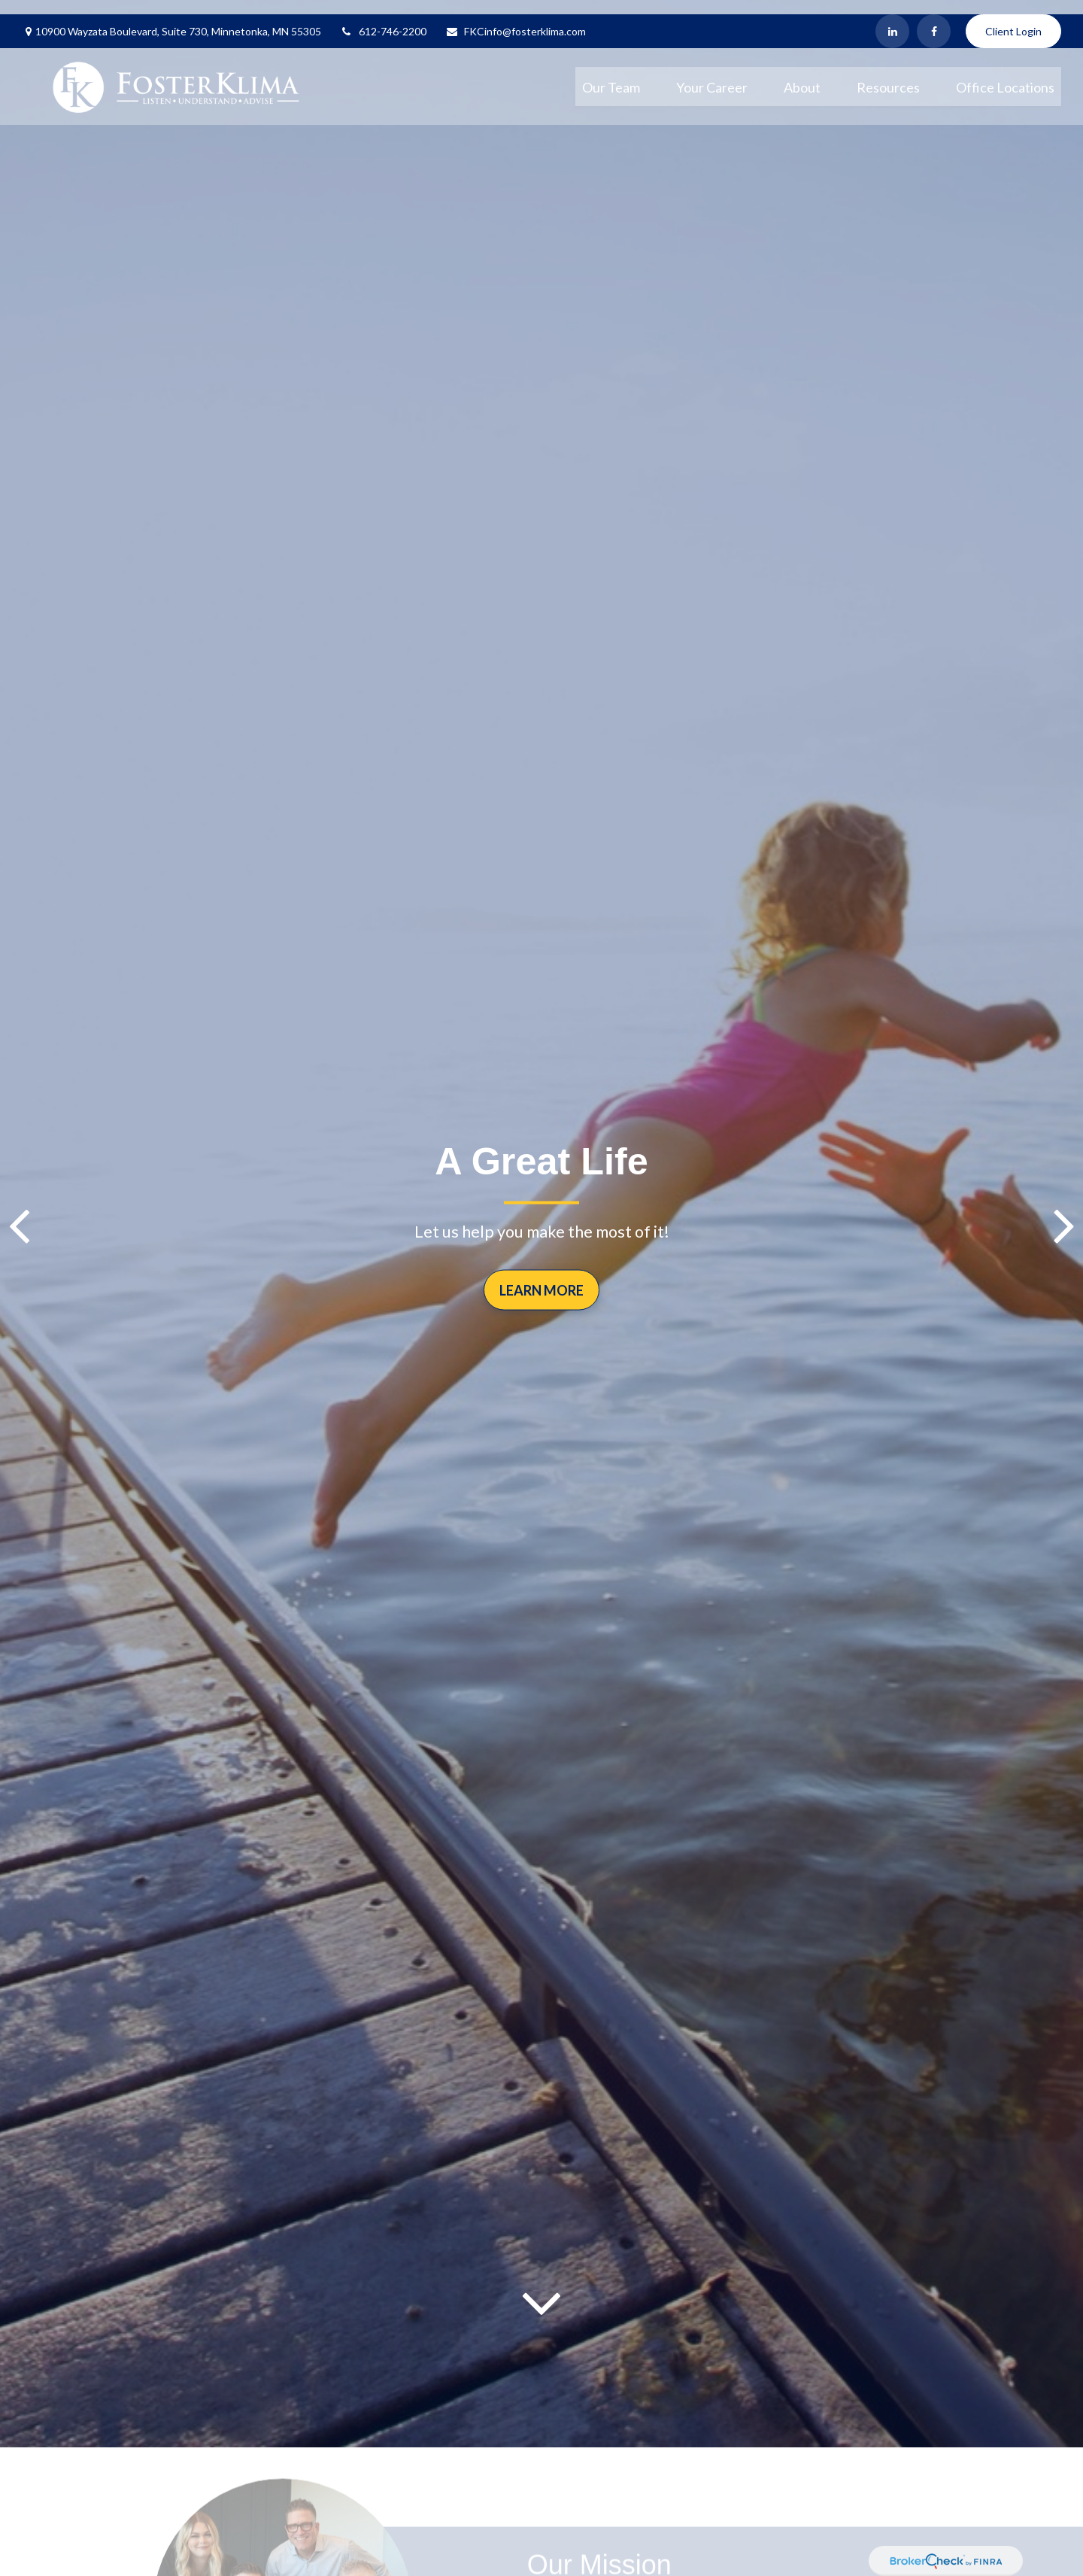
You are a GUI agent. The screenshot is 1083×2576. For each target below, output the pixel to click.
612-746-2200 (383, 17)
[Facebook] (934, 17)
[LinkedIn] (892, 17)
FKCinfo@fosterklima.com (515, 17)
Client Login (1013, 17)
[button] (611, 72)
